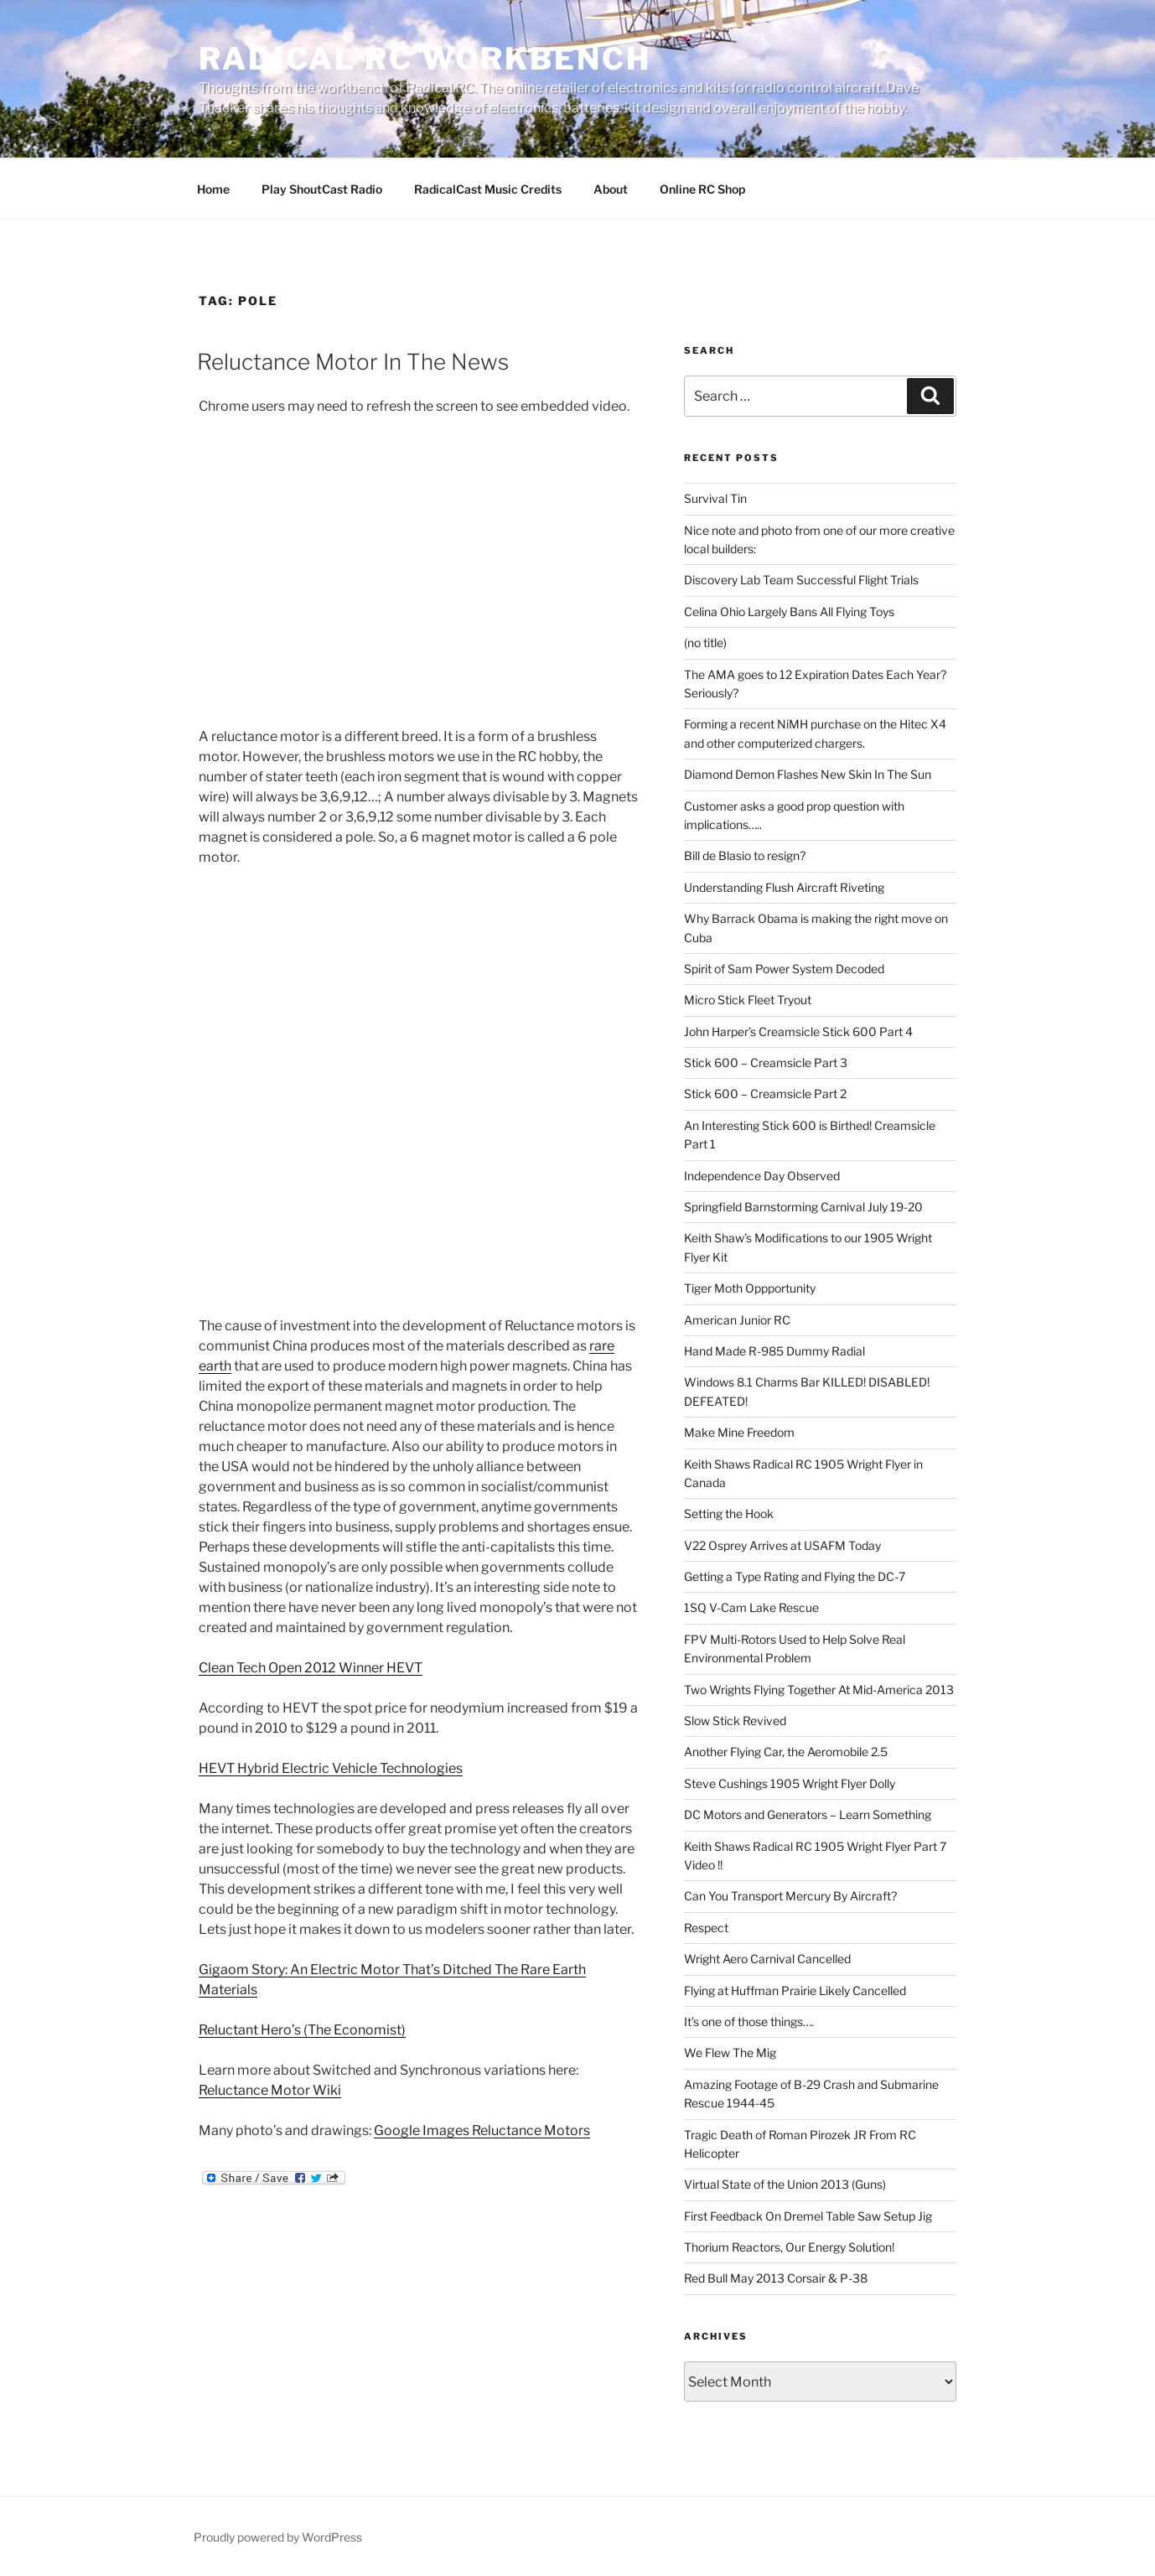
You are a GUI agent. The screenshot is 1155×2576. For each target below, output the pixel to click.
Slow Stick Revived (735, 1720)
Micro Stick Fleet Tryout (747, 1000)
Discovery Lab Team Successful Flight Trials (801, 580)
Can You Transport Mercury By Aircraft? (790, 1896)
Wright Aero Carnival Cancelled (767, 1958)
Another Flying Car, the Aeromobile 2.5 (786, 1751)
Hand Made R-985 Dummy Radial (774, 1351)
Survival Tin (715, 498)
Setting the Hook (729, 1513)
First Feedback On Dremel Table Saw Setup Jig (808, 2216)
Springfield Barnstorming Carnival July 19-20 (803, 1207)
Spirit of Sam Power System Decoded (784, 968)
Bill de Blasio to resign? (744, 855)
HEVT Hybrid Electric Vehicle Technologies (331, 1768)
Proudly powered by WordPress (278, 2537)
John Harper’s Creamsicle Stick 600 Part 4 (798, 1031)
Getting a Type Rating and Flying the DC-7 (794, 1576)
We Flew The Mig (730, 2052)
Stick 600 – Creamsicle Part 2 (765, 1093)
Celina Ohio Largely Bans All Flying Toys (789, 611)
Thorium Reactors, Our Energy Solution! (789, 2247)
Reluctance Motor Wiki (270, 2090)
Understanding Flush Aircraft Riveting (784, 887)
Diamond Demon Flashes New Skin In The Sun (807, 774)
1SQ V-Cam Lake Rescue (751, 1607)
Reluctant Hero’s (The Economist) (302, 2030)
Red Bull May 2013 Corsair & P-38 (776, 2278)
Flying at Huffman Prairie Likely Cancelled (795, 1990)
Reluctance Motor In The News (353, 362)
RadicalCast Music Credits (488, 189)
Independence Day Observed (762, 1176)
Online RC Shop (702, 189)
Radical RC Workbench (425, 58)
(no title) (705, 642)
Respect (706, 1927)
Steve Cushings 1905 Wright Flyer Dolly (789, 1783)
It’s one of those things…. (749, 2021)
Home (213, 189)
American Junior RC (737, 1320)
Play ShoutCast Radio (322, 189)
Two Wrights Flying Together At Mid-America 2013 (819, 1689)
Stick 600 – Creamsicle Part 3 (765, 1062)
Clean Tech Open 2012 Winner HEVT (310, 1668)
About (610, 189)
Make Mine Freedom (739, 1432)
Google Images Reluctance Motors (482, 2130)
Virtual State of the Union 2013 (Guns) (785, 2184)
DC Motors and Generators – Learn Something (807, 1814)
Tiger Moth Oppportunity (750, 1288)
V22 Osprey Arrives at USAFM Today (782, 1545)
